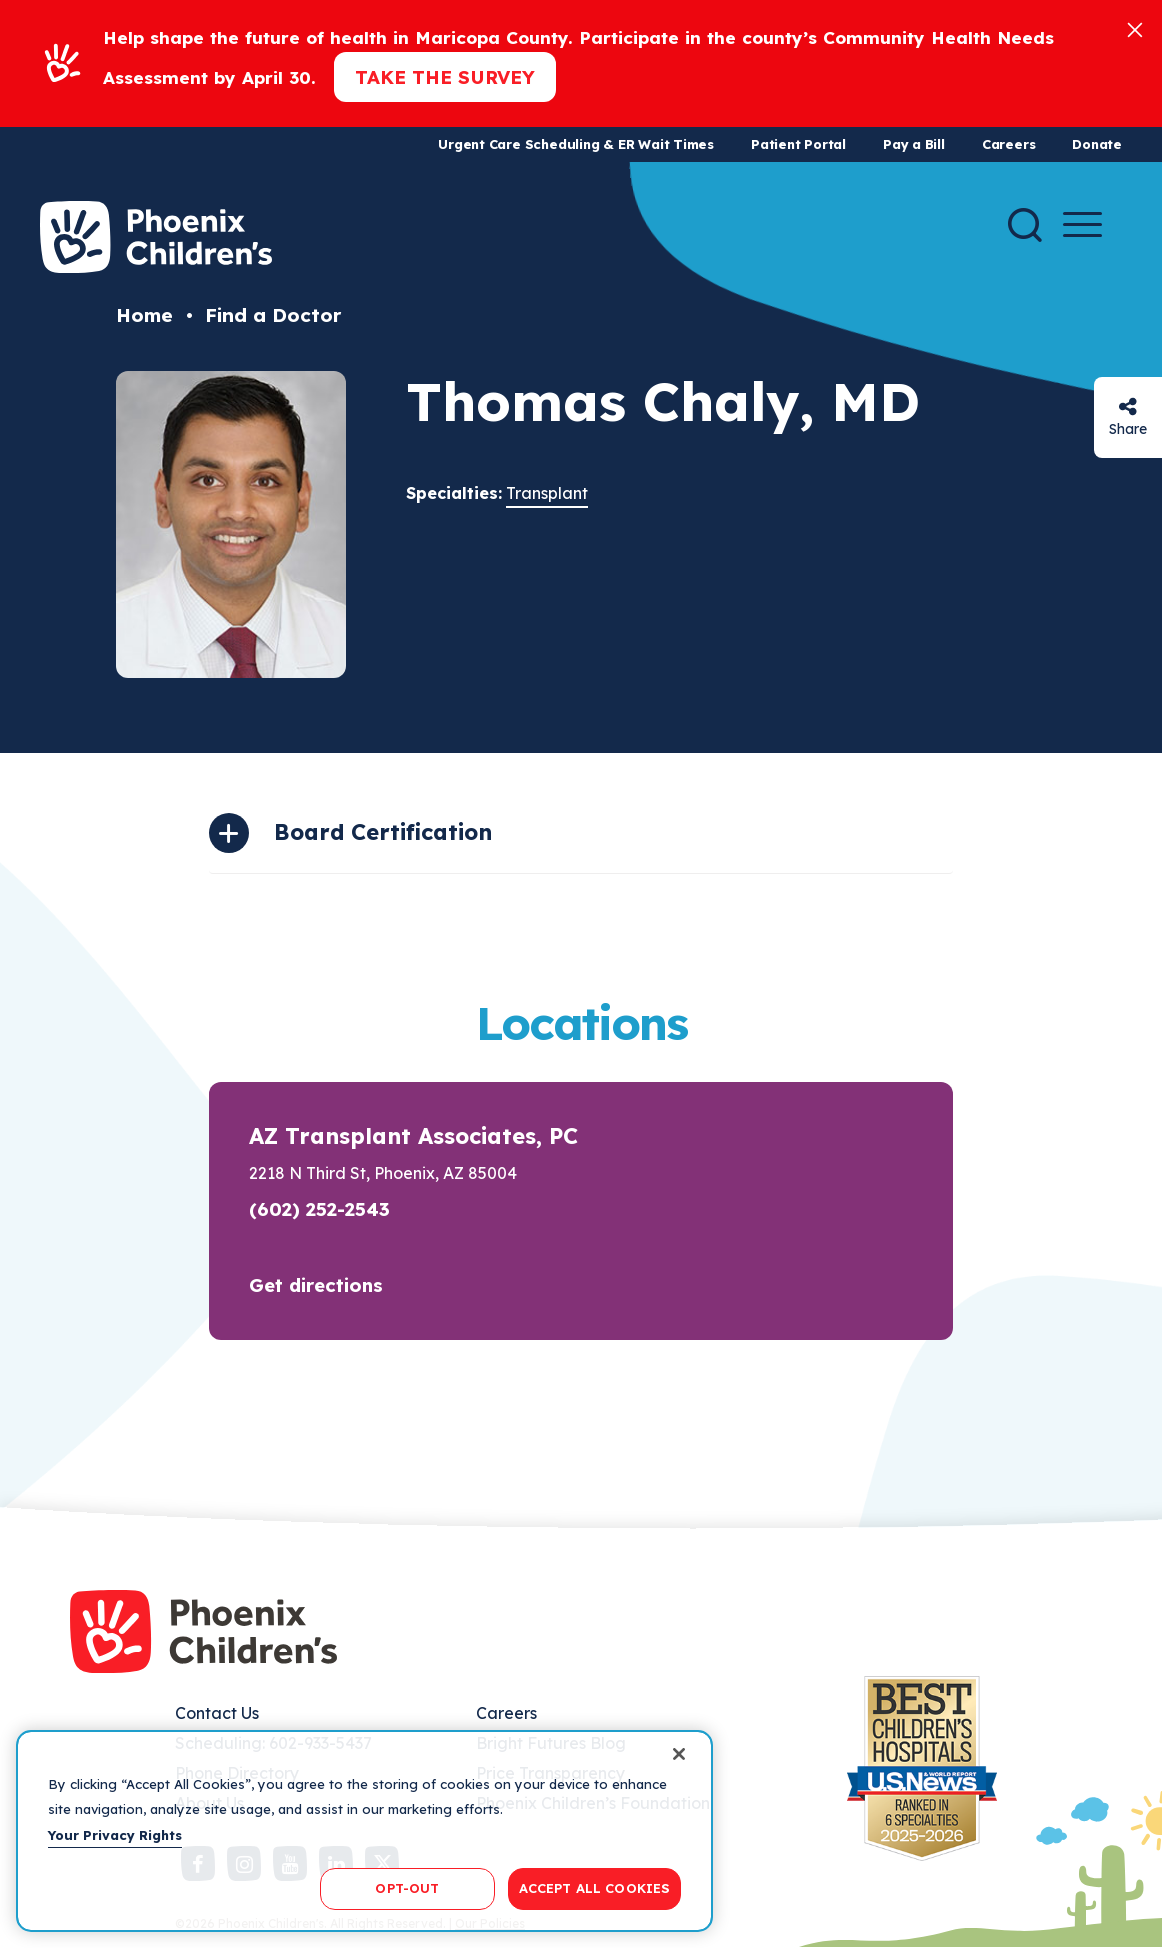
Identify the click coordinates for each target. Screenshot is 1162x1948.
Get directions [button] (316, 1285)
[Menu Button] (1082, 224)
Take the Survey (445, 77)
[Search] (1025, 225)
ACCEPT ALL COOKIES (594, 1888)
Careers (1008, 144)
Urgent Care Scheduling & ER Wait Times (576, 144)
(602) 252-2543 (319, 1209)
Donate (1097, 144)
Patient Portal (798, 144)
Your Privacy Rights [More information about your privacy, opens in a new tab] (115, 1835)
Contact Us (217, 1713)
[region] (364, 1831)
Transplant (547, 493)
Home (144, 315)
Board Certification (383, 832)
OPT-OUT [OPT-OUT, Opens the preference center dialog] (407, 1888)
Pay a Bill (914, 144)
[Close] (1135, 28)
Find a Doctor (273, 315)
